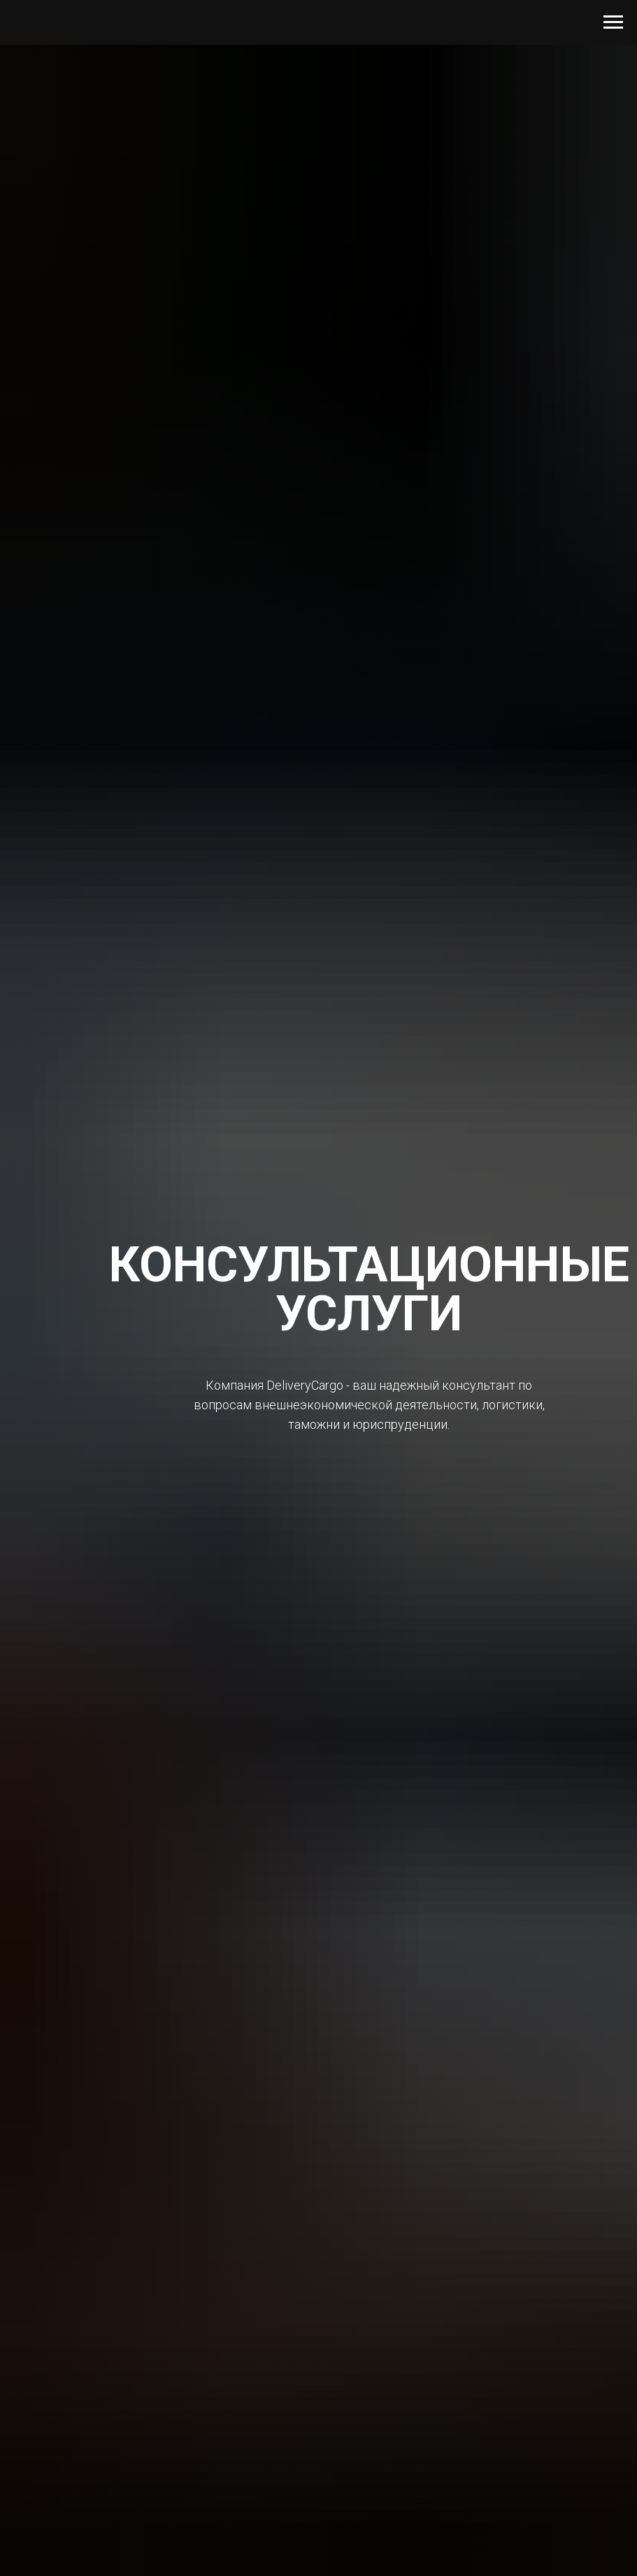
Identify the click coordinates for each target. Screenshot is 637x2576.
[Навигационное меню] (613, 22)
